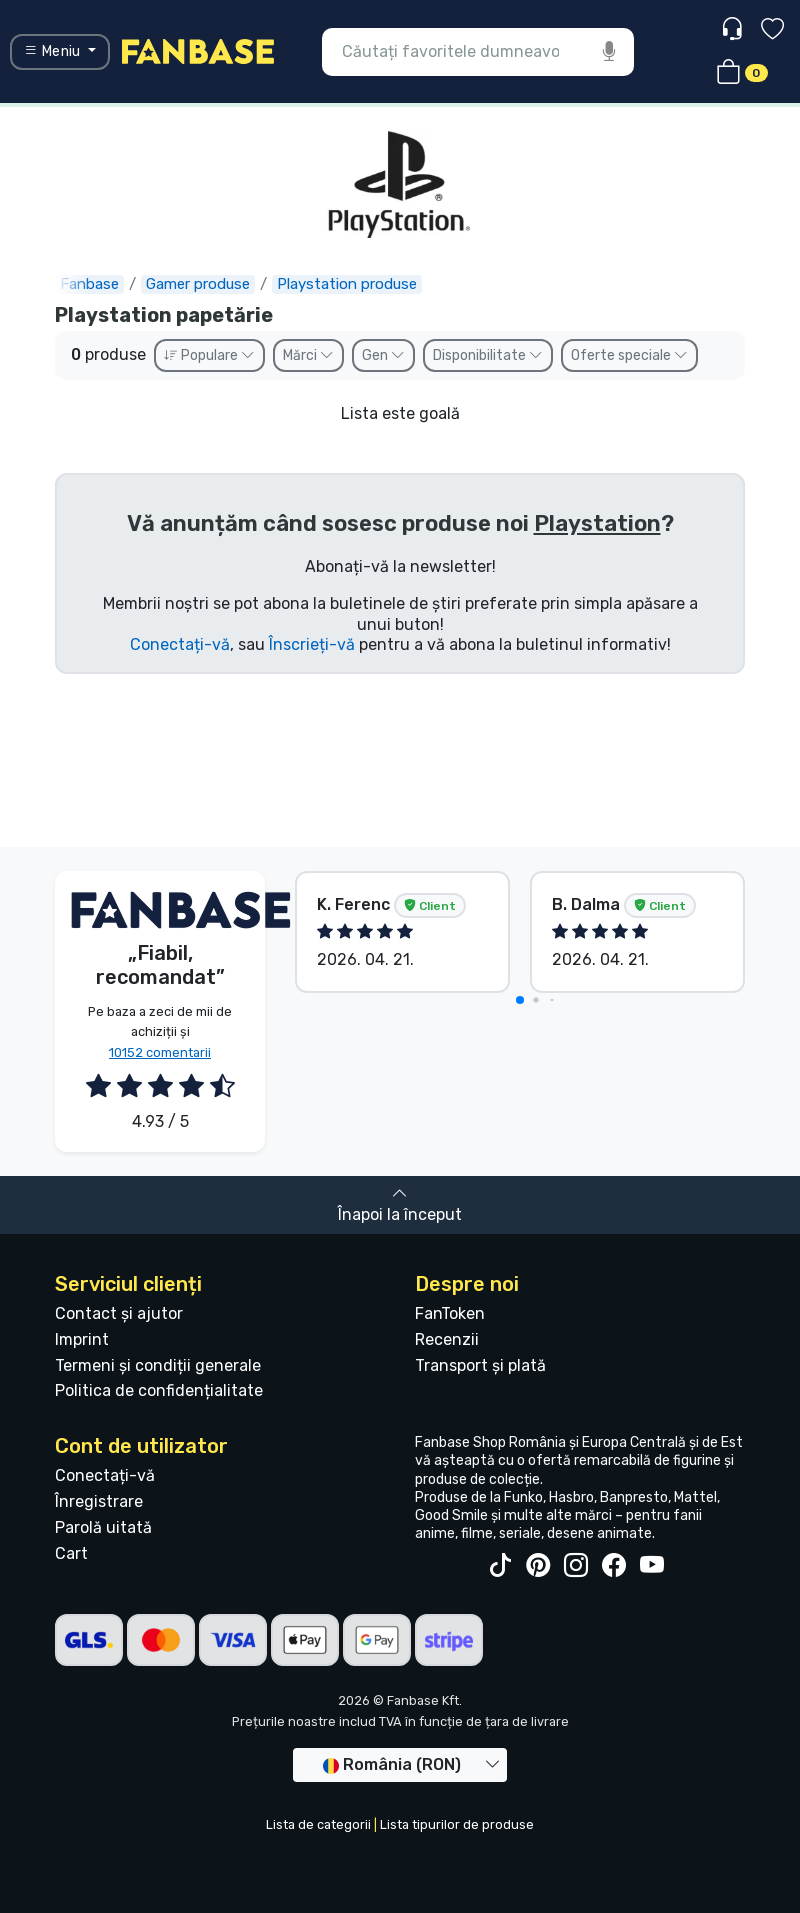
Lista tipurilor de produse (457, 1824)
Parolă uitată (103, 1527)
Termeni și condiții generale (158, 1365)
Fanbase (89, 284)
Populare (209, 355)
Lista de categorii (318, 1824)
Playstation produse (347, 284)
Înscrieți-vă (312, 644)
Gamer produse (198, 284)
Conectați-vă (180, 644)
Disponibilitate (488, 355)
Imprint (82, 1339)
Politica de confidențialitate (159, 1390)
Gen (383, 355)
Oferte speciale (629, 355)
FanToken (450, 1313)
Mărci (308, 355)
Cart (71, 1553)
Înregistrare (99, 1501)
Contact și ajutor (119, 1313)
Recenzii (447, 1339)
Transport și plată (480, 1365)
